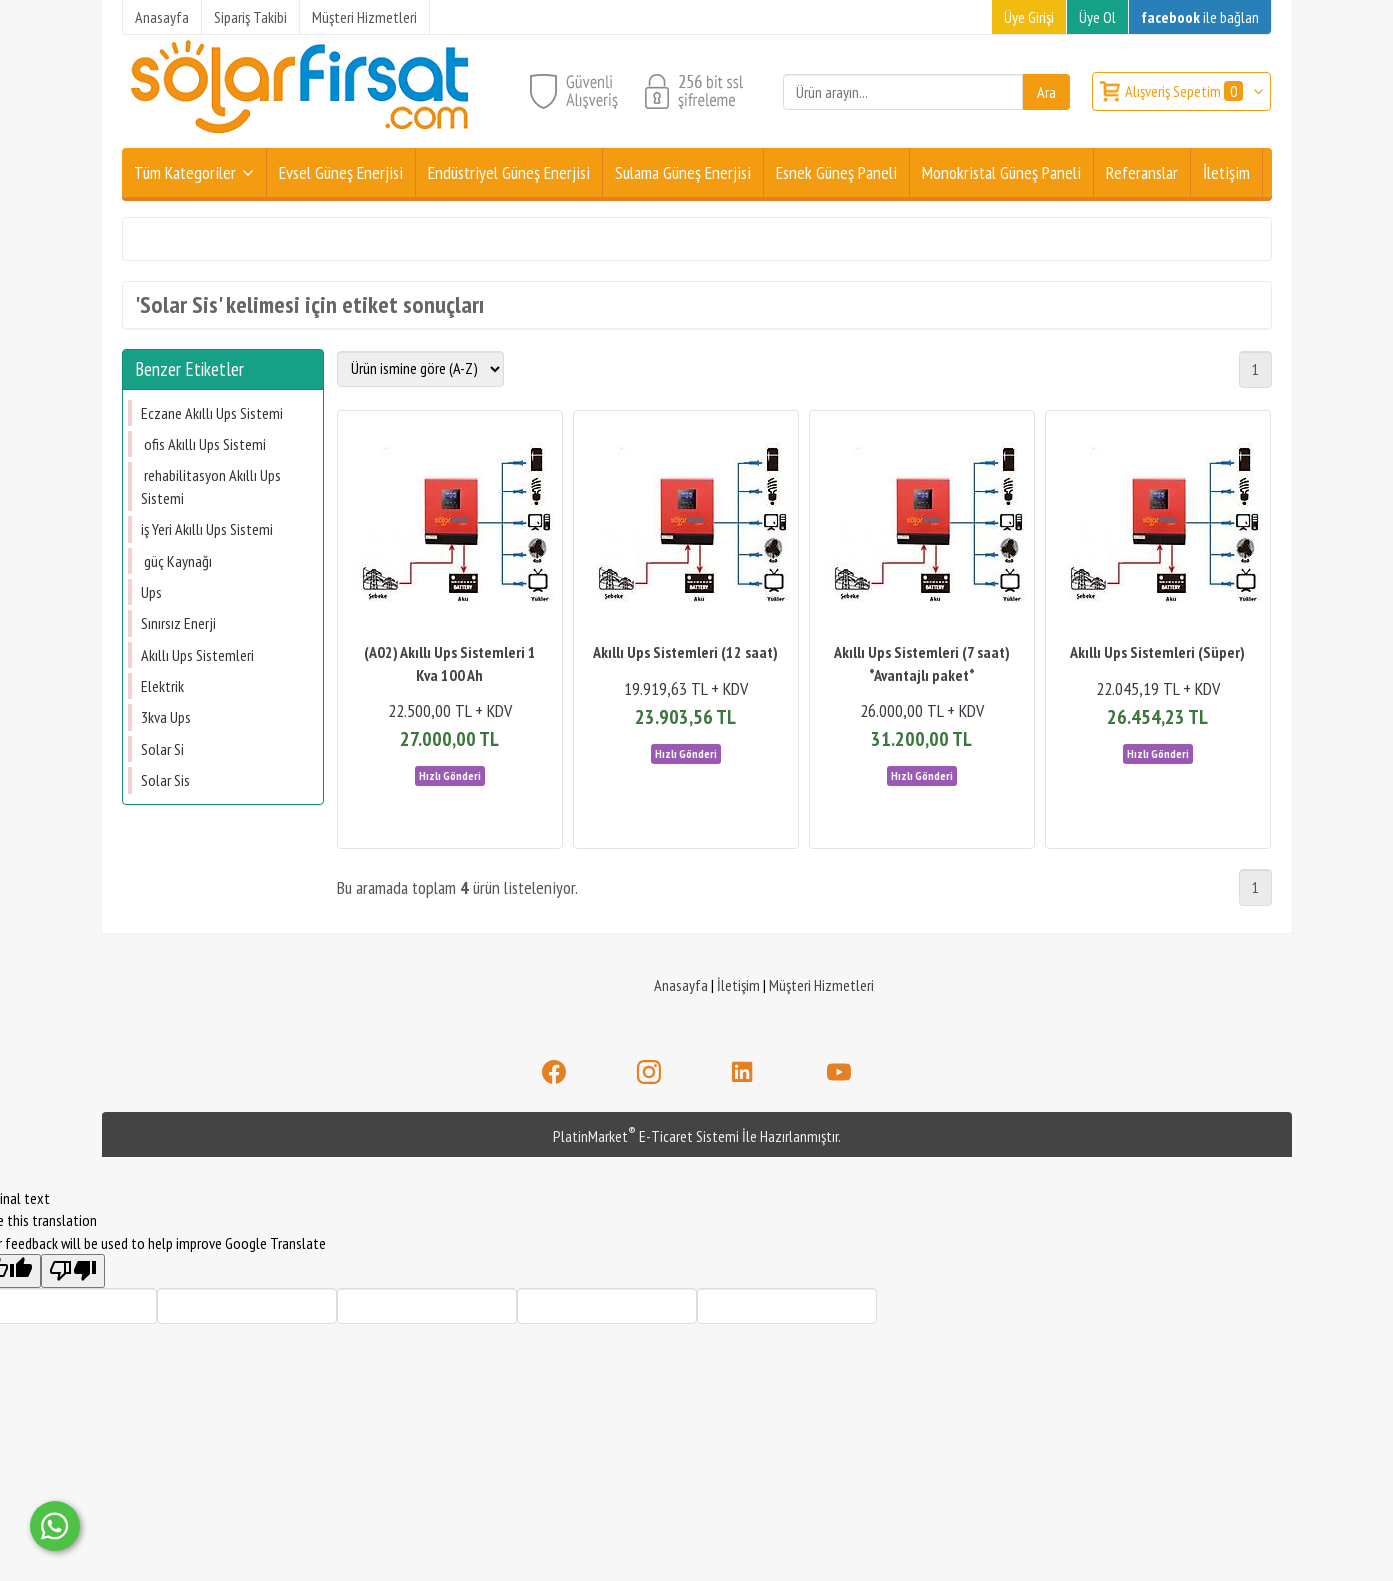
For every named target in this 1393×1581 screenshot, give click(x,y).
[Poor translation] (73, 1271)
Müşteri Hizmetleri (821, 985)
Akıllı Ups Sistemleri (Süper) (1157, 652)
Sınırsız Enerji (178, 623)
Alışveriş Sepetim (1185, 91)
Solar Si (162, 749)
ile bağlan (1200, 17)
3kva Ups (166, 717)
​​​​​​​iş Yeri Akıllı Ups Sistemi (207, 529)
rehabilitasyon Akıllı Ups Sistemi (211, 486)
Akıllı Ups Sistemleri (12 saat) (685, 652)
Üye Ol (1097, 17)
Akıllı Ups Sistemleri (197, 655)
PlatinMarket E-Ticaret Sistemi (646, 1136)
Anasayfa (681, 985)
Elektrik (162, 686)
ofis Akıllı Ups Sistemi (203, 444)
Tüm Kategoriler (185, 172)
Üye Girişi (1029, 17)
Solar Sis (165, 780)
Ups (151, 592)
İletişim (738, 985)
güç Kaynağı (176, 561)
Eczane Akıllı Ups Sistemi (212, 413)
